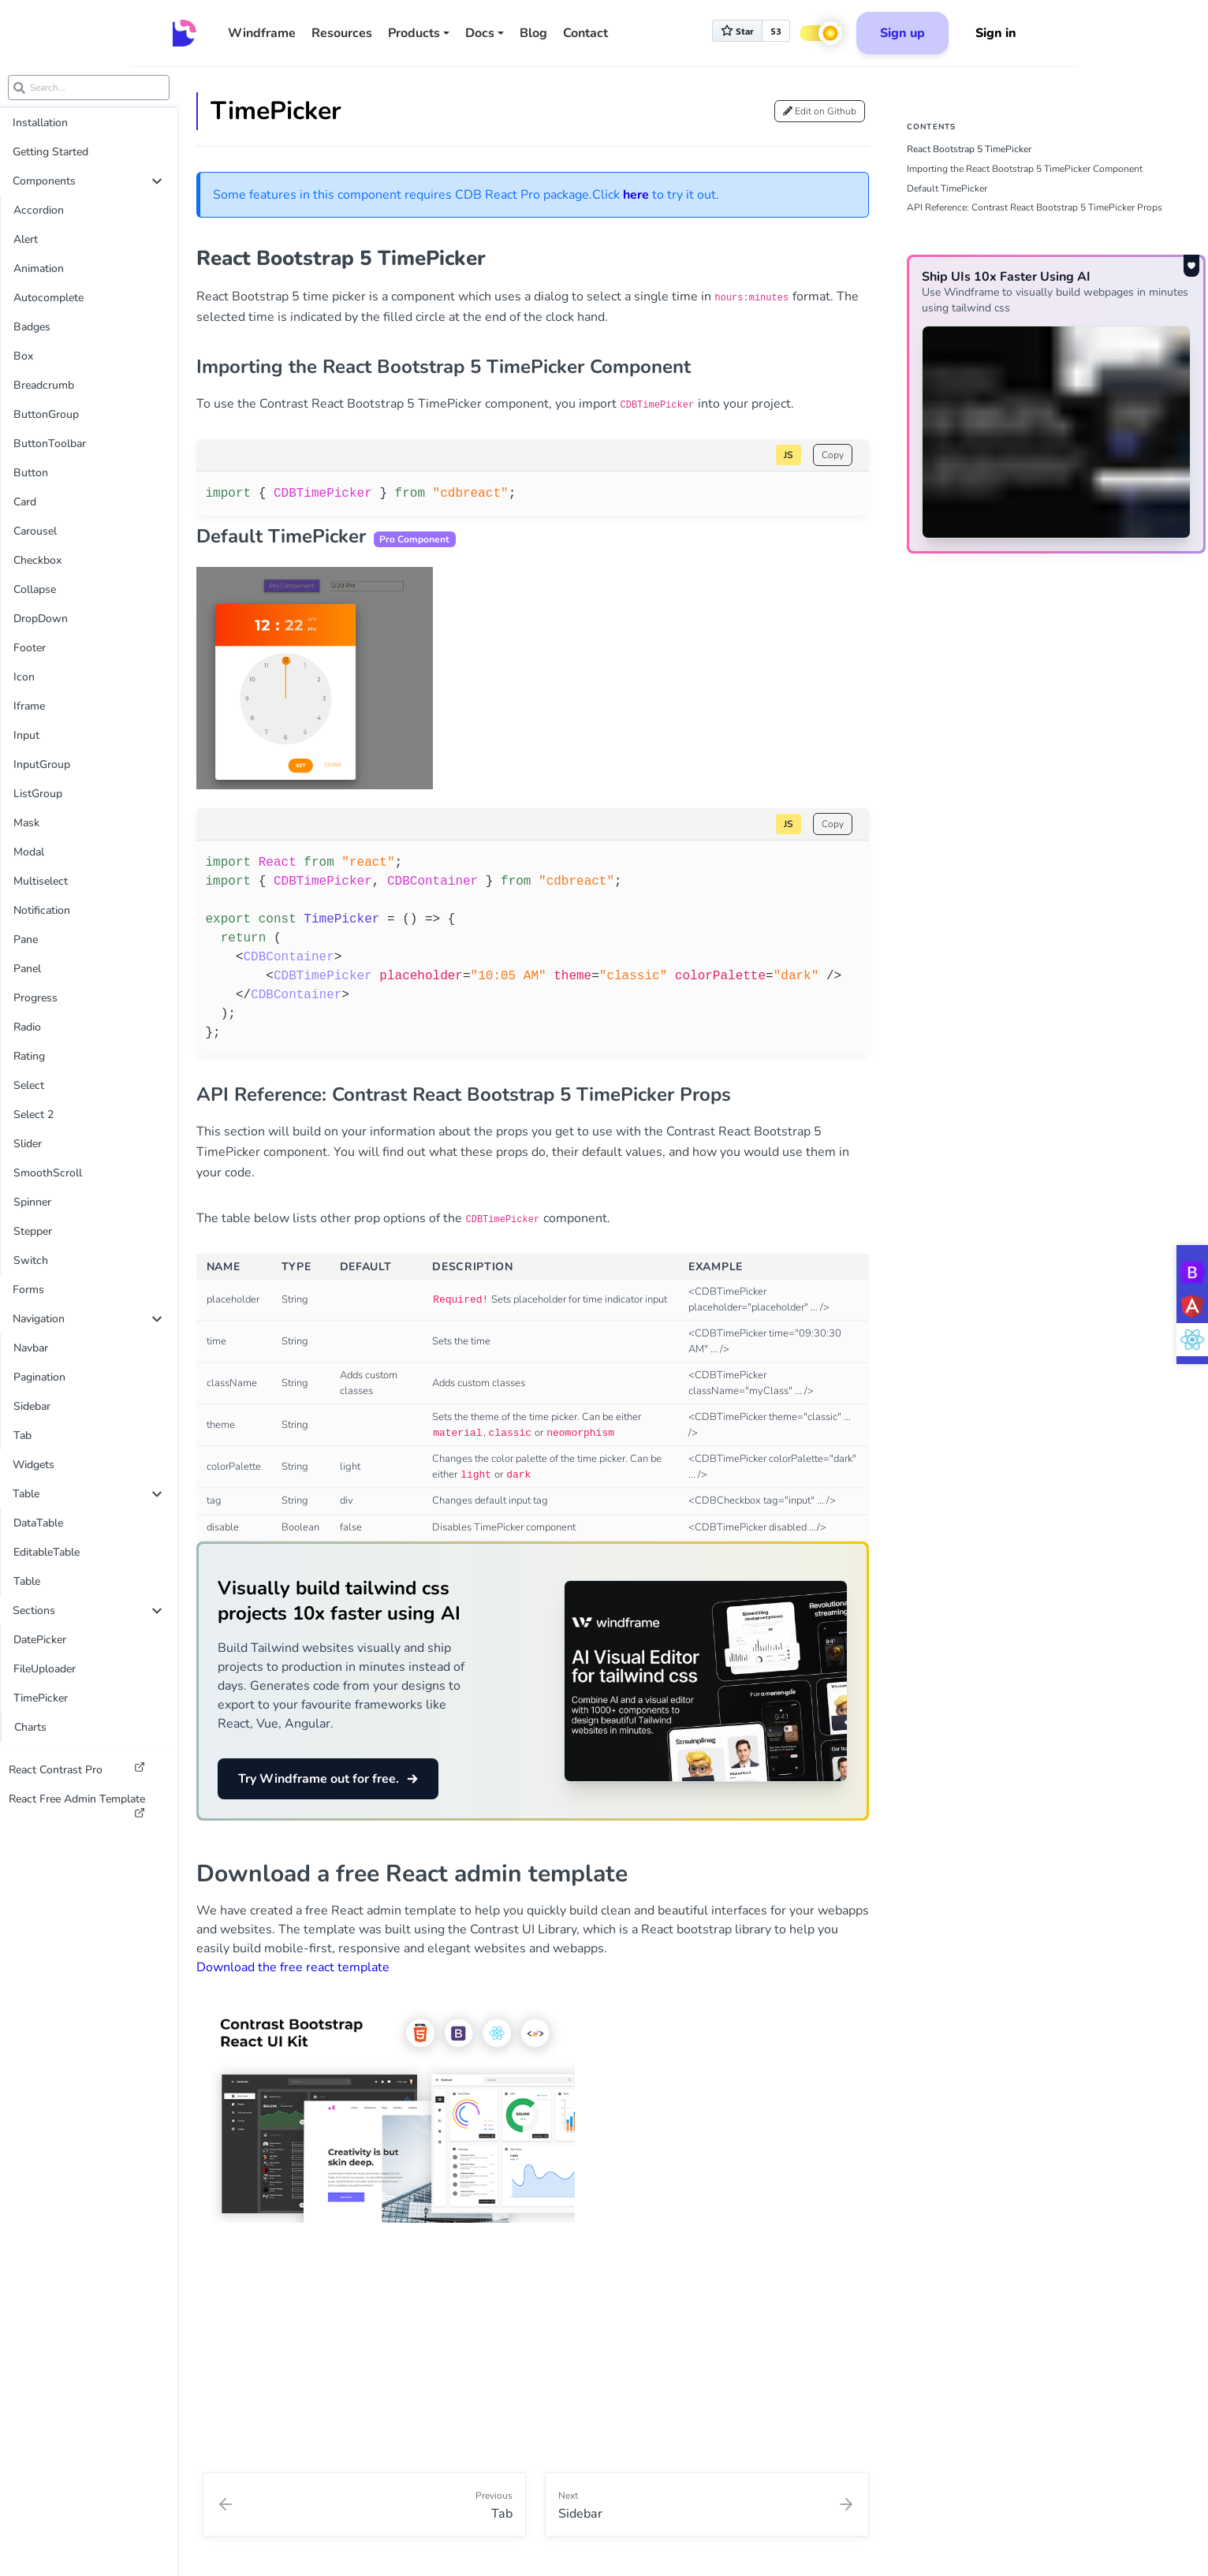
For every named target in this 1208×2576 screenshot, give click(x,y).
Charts (30, 1727)
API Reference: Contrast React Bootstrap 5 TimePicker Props (1034, 207)
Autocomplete (48, 297)
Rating (29, 1056)
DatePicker (39, 1639)
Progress (35, 997)
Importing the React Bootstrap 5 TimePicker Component (1025, 168)
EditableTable (46, 1552)
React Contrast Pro (77, 1769)
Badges (31, 326)
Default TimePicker (947, 188)
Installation (40, 122)
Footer (29, 647)
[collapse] (157, 181)
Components (87, 180)
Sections (87, 1610)
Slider (27, 1143)
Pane (25, 939)
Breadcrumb (43, 385)
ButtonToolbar (49, 443)
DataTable (38, 1522)
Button (30, 472)
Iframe (29, 706)
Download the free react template (293, 1967)
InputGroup (41, 764)
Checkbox (37, 560)
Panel (27, 968)
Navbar (30, 1347)
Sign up (902, 33)
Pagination (39, 1377)
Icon (24, 676)
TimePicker (40, 1698)
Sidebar (31, 1406)
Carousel (35, 531)
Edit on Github (819, 111)
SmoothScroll (47, 1172)
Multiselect (40, 881)
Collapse (34, 589)
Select (28, 1085)
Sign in (995, 33)
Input (26, 735)
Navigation (87, 1318)
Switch (30, 1260)
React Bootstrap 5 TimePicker (969, 149)
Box (23, 356)
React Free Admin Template (77, 1802)
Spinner (32, 1202)
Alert (25, 239)
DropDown (40, 618)
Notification (41, 910)
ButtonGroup (46, 414)
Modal (28, 851)
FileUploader (44, 1668)
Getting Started (50, 151)
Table (87, 1493)
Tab (22, 1435)
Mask (26, 822)
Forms (28, 1289)
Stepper (32, 1231)
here (636, 194)
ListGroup (37, 793)
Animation (38, 268)
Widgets (33, 1464)
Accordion (38, 210)
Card (24, 501)
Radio (27, 1027)
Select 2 (33, 1114)
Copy (833, 455)
